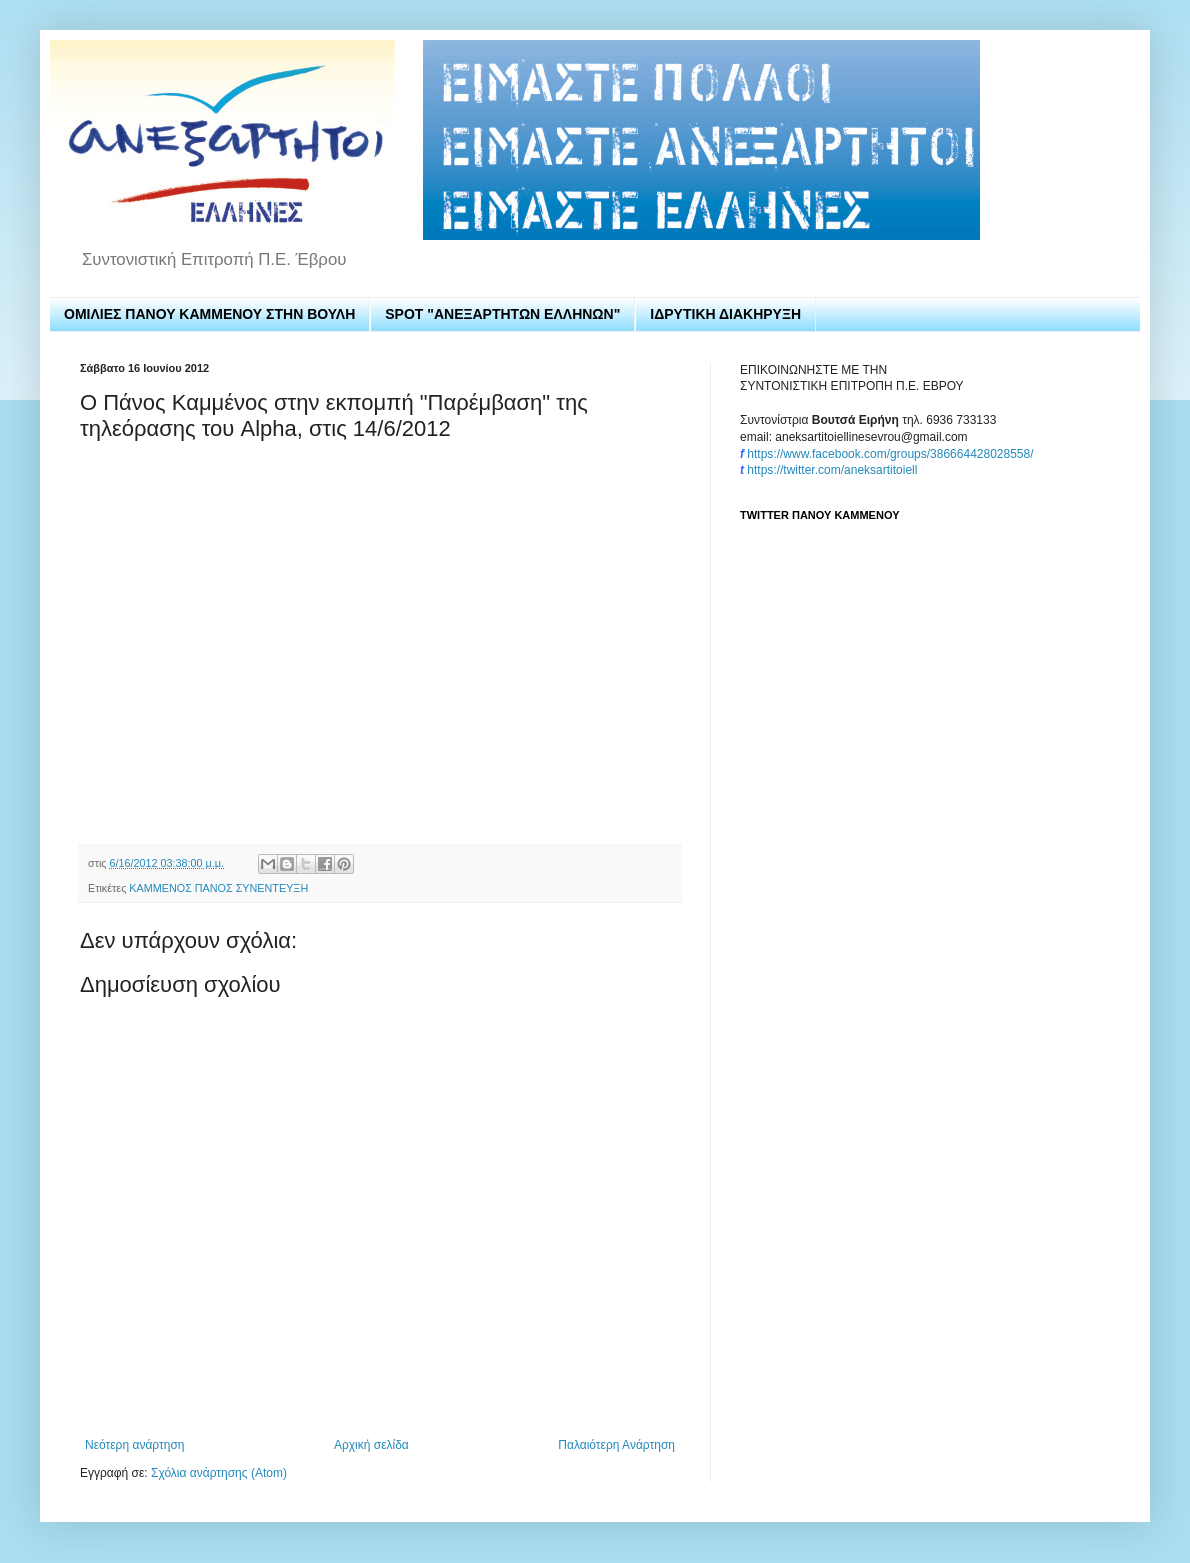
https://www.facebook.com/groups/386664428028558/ (890, 454)
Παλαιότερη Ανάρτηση (616, 1445)
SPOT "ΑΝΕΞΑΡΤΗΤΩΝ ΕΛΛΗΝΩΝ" (502, 314)
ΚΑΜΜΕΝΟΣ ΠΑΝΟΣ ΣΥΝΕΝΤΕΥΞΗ (218, 888)
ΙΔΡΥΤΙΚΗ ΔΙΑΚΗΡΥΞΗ (725, 314)
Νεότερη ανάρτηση (134, 1445)
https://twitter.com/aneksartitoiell (832, 470)
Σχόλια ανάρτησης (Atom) (219, 1473)
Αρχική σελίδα (371, 1445)
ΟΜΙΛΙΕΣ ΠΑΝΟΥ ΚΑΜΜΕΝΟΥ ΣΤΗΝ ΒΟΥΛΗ (209, 314)
